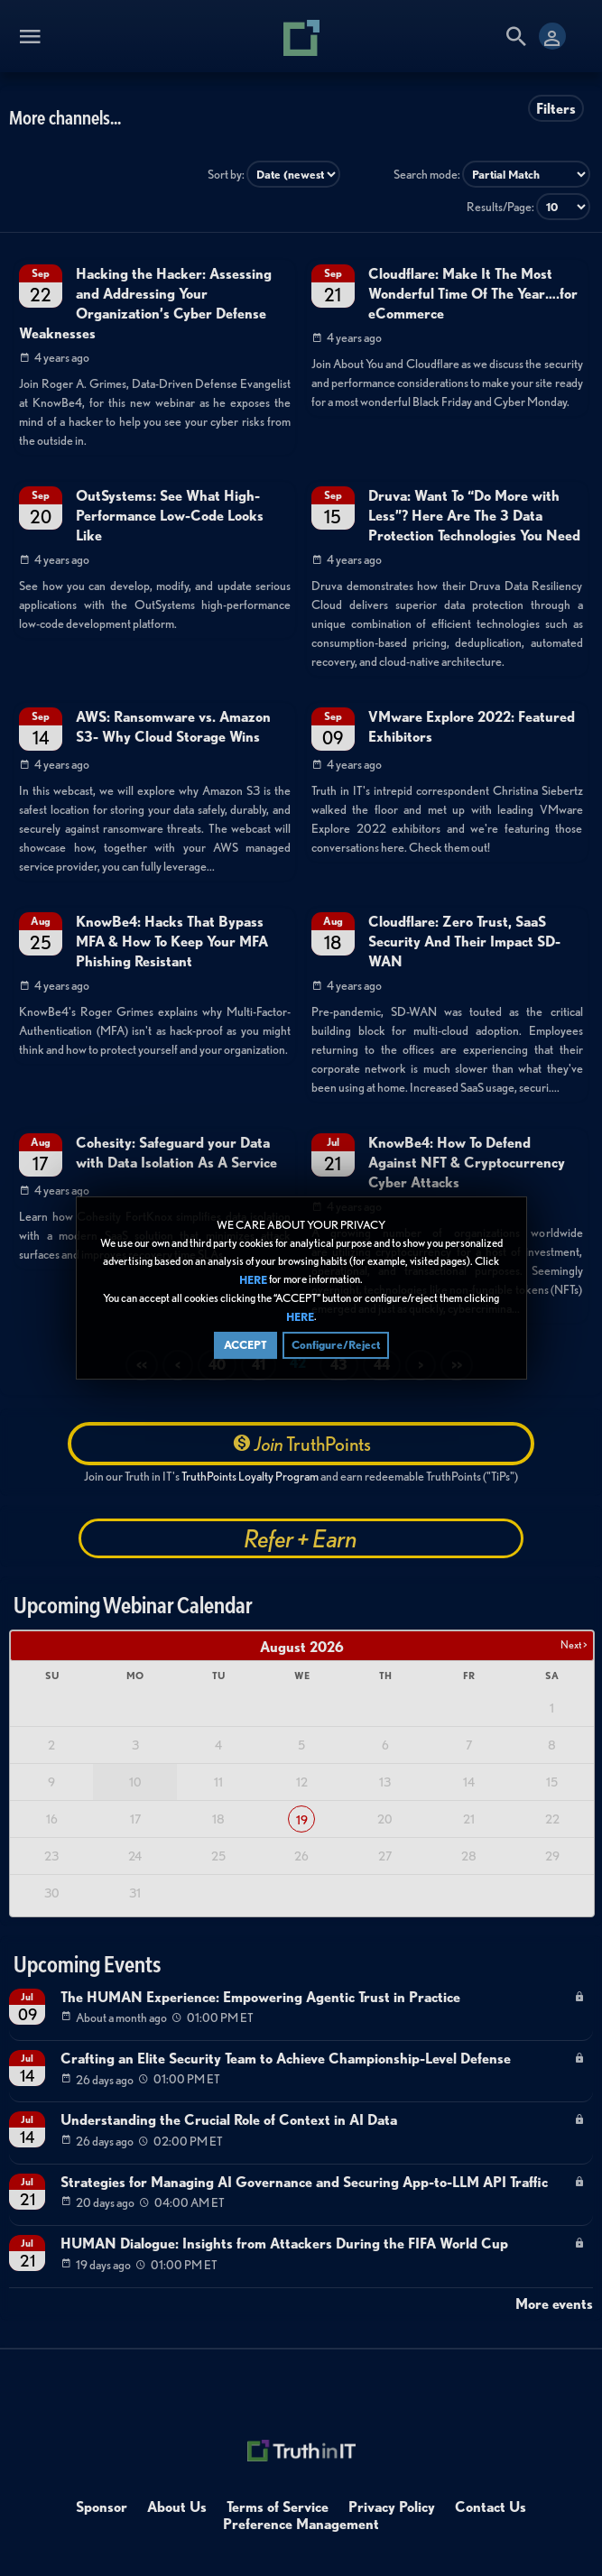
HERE (253, 1280)
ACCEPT (245, 1345)
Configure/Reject (336, 1345)
